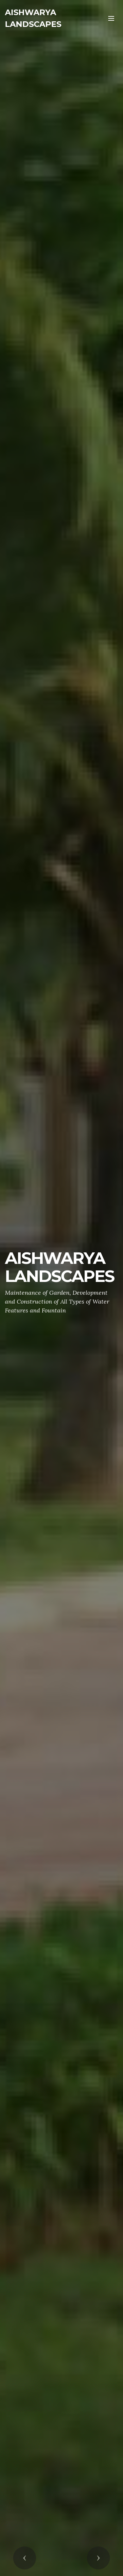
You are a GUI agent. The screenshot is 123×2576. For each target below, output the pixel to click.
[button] (24, 2557)
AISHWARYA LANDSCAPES (33, 18)
